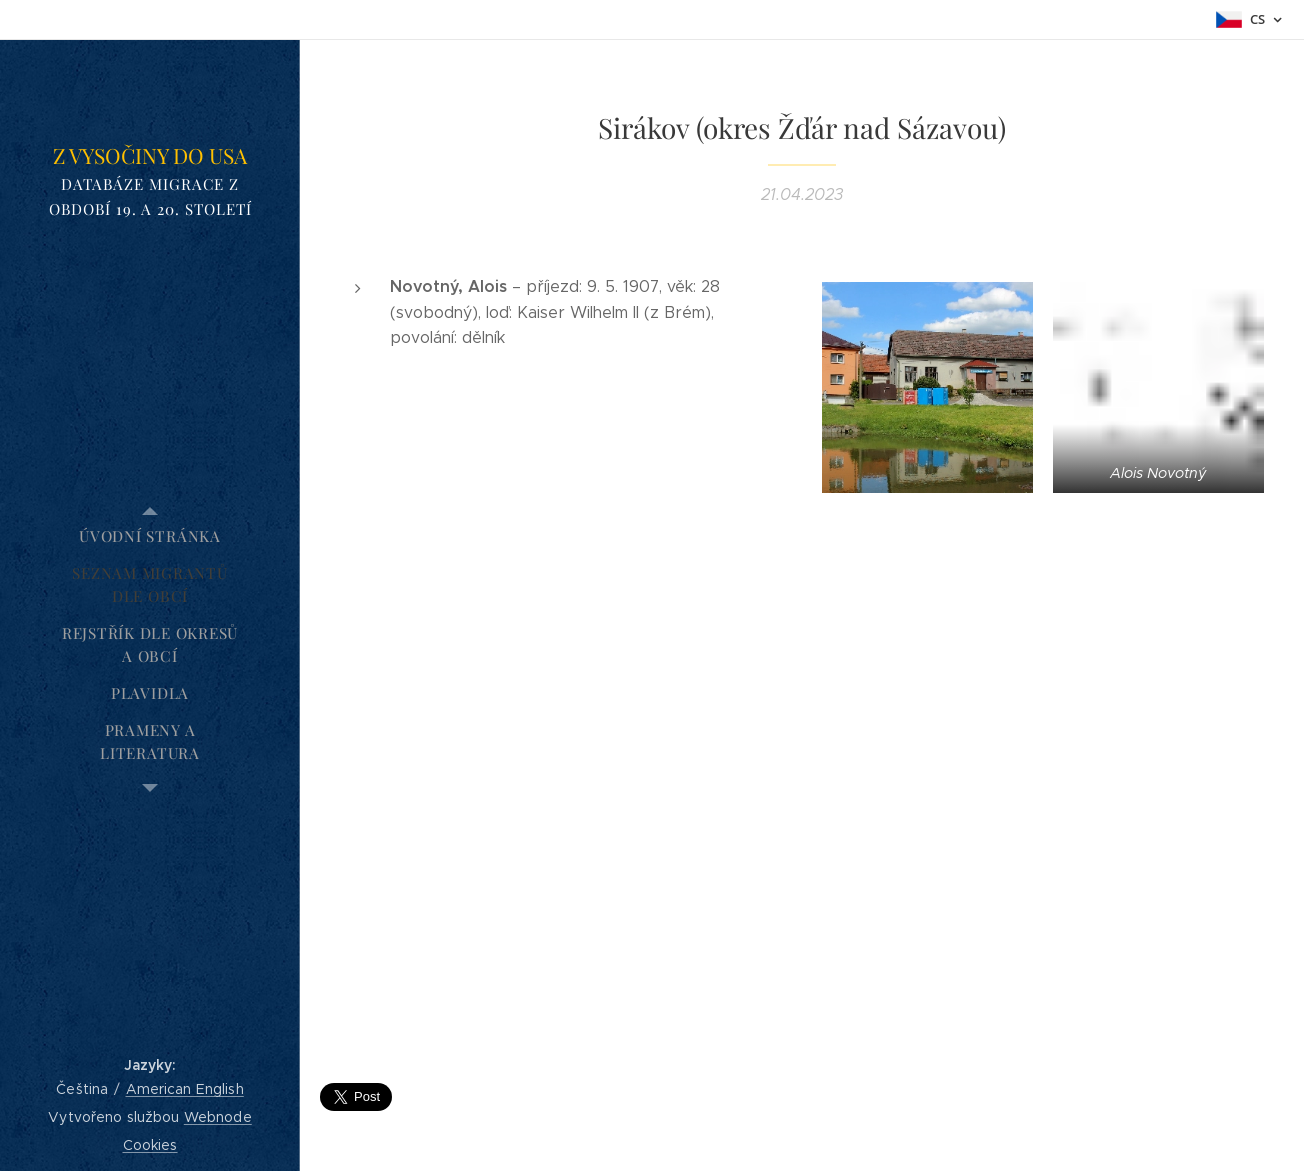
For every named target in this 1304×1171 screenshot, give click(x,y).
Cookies (150, 1145)
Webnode (218, 1117)
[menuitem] (150, 536)
